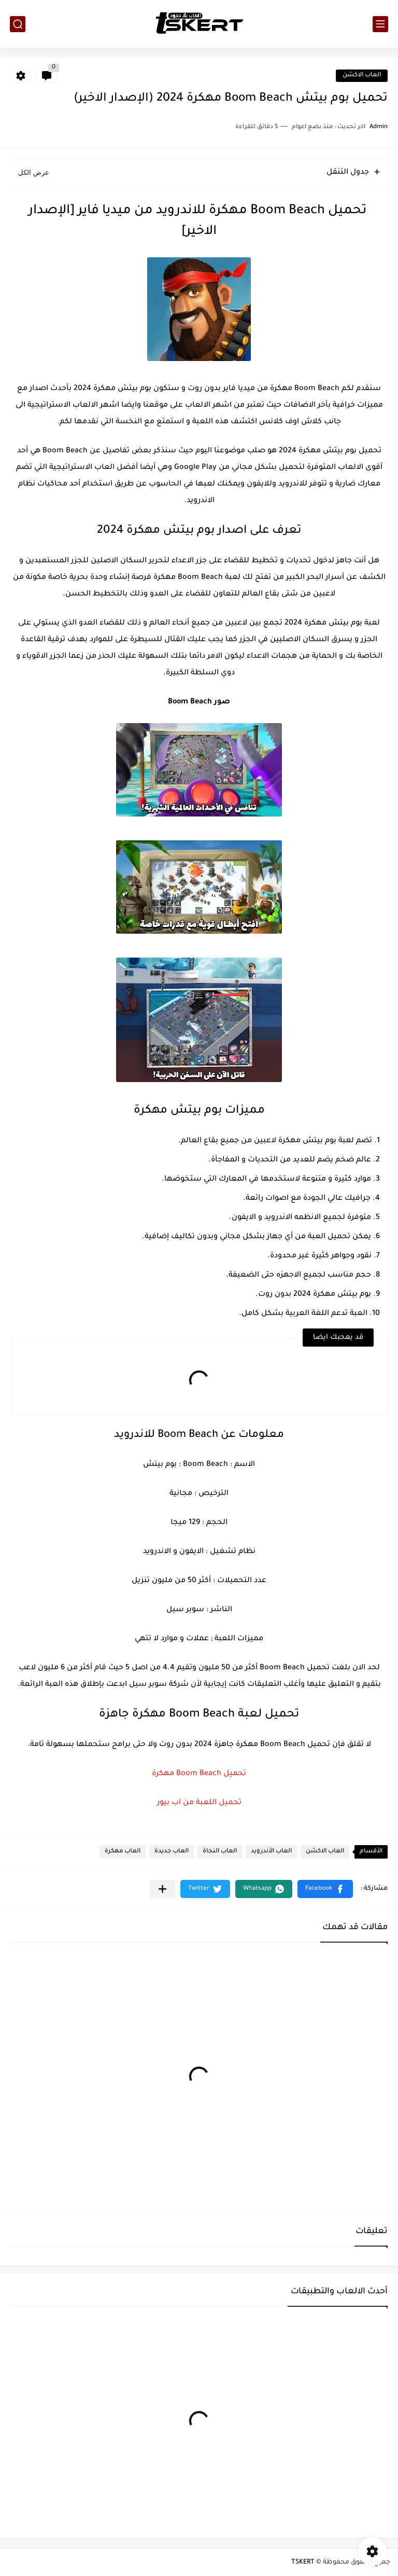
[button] (325, 1889)
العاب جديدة (171, 1851)
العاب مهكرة (122, 1851)
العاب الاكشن (362, 75)
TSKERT (303, 2562)
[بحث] (17, 24)
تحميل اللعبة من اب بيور (199, 1803)
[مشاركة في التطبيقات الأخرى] (162, 1889)
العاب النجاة (220, 1851)
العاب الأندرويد (271, 1851)
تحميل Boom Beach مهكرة (199, 1774)
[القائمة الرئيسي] (380, 24)
